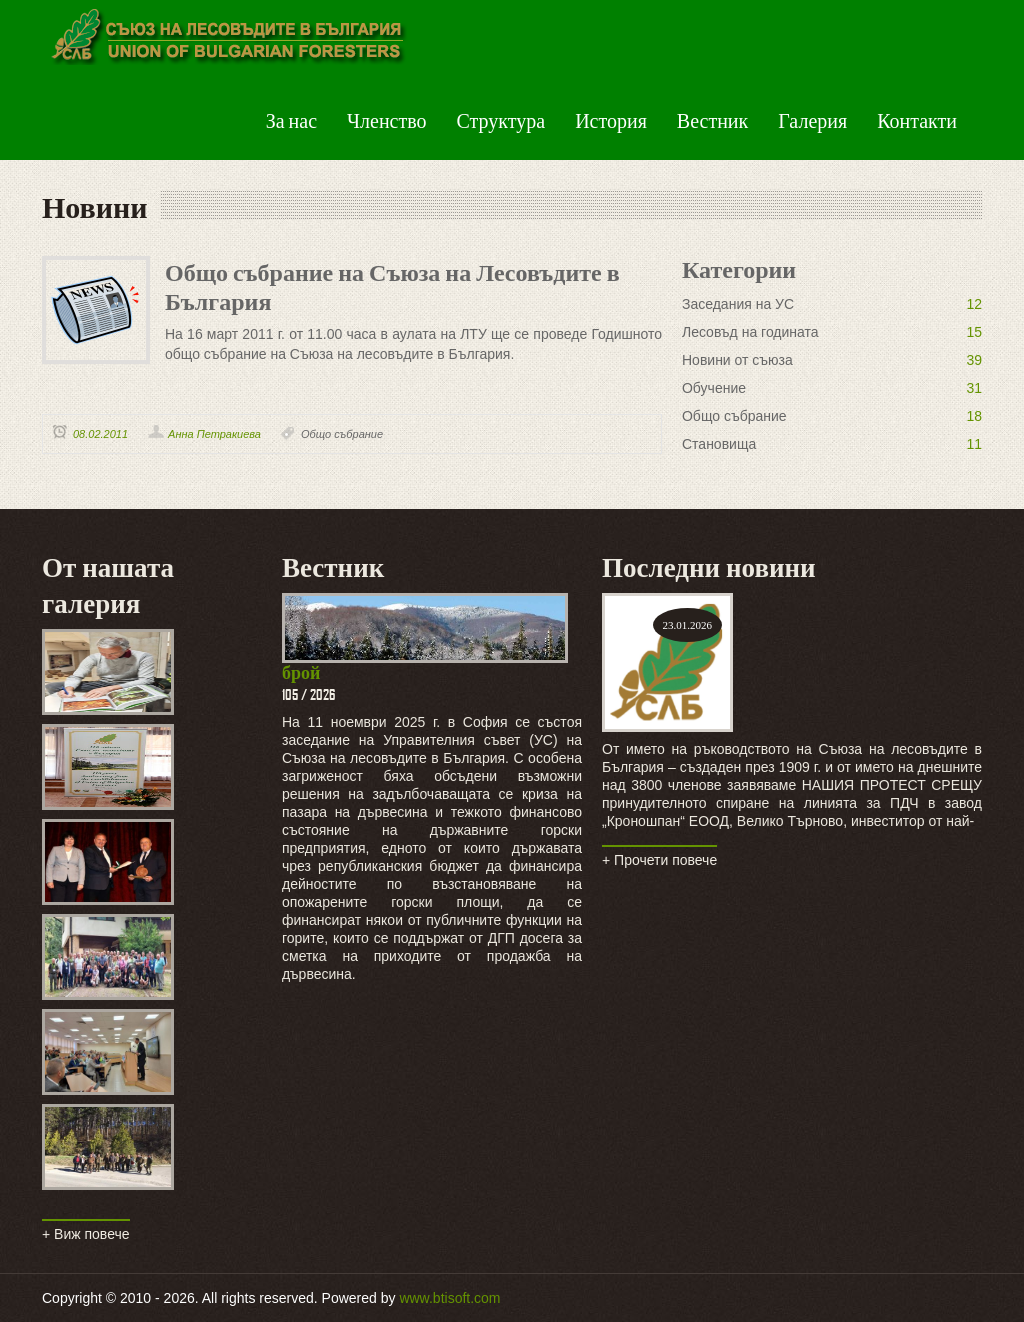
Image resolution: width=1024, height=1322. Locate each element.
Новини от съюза (737, 360)
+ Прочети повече (659, 860)
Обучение (714, 388)
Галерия (812, 120)
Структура (501, 120)
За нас (291, 120)
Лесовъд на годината (750, 332)
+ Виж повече (86, 1234)
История (611, 120)
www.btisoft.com (449, 1298)
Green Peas (226, 40)
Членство (386, 120)
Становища (719, 444)
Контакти (917, 120)
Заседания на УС (738, 304)
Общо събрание (342, 434)
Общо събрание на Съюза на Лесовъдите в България (392, 285)
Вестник (712, 120)
